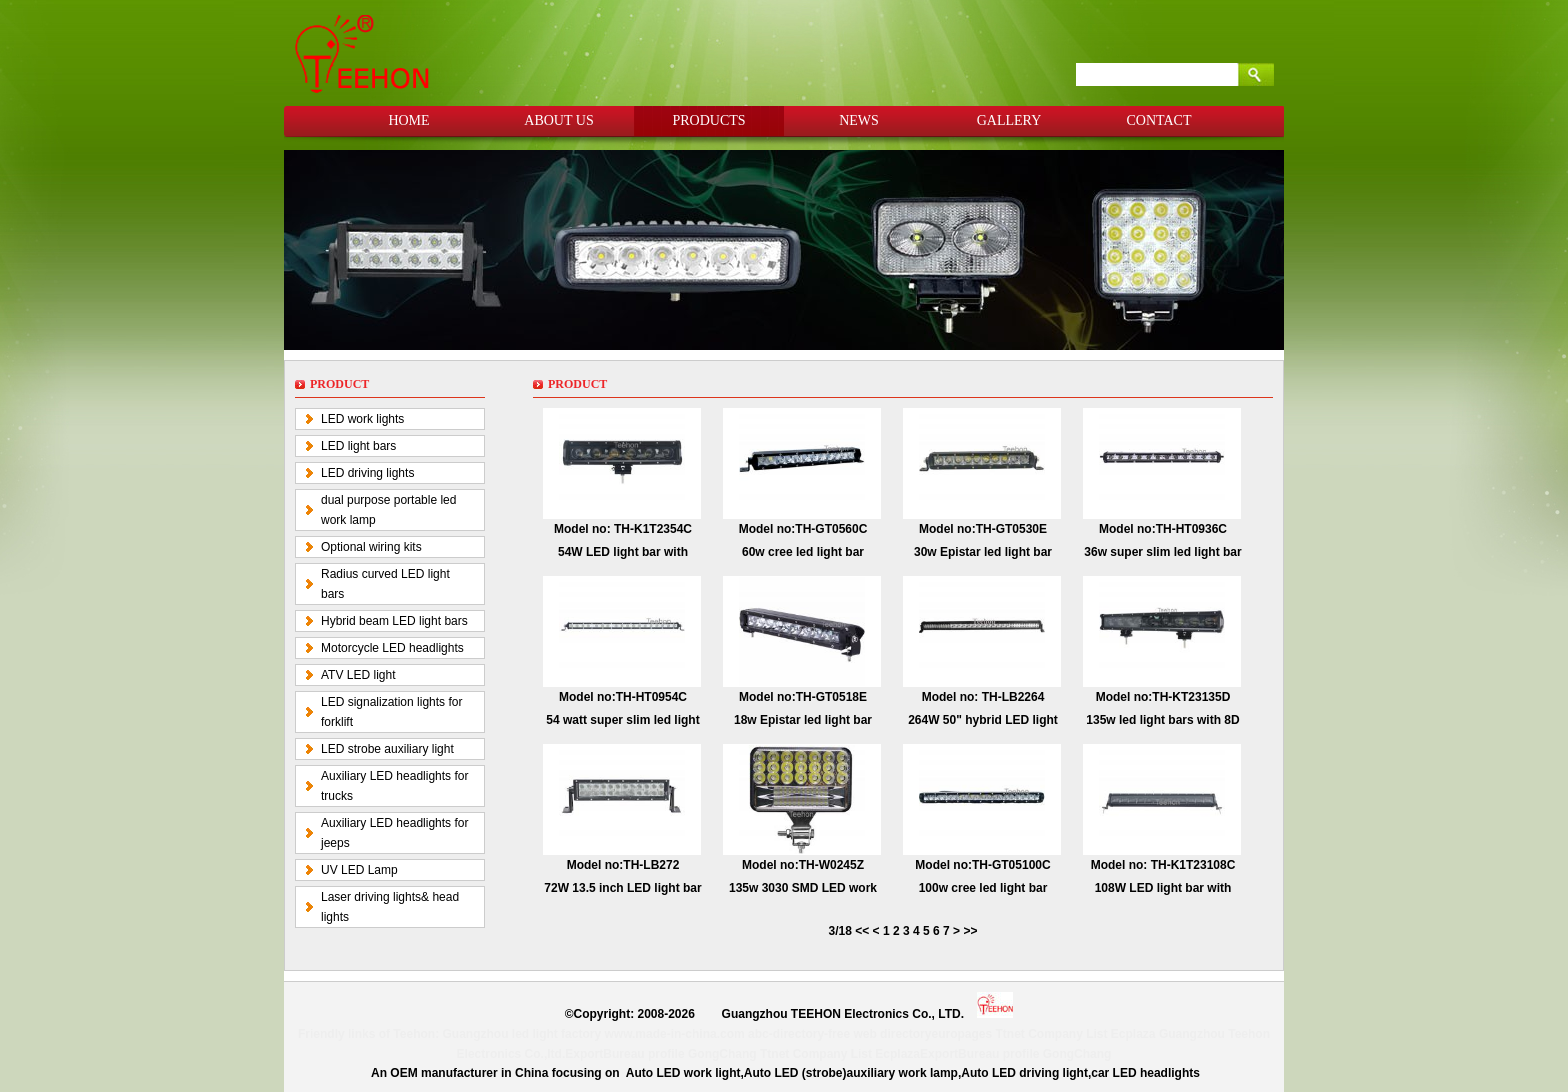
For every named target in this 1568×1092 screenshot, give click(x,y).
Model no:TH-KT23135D (1163, 697)
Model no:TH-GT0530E (983, 529)
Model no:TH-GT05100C (982, 865)
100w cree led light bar (983, 888)
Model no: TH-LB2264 (983, 697)
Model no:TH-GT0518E (803, 697)
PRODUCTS (708, 120)
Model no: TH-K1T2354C (623, 529)
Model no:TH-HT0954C (623, 697)
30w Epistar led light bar (983, 552)
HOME (408, 120)
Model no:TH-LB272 (623, 865)
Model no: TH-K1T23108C (1163, 865)
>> (970, 931)
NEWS (859, 120)
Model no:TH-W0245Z (803, 865)
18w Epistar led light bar (803, 720)
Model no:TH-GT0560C (803, 529)
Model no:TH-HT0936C (1163, 529)
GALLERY (1009, 120)
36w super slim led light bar (1162, 552)
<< (863, 931)
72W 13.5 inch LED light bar (622, 888)
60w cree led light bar (803, 552)
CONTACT (1159, 120)
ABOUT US (558, 120)
